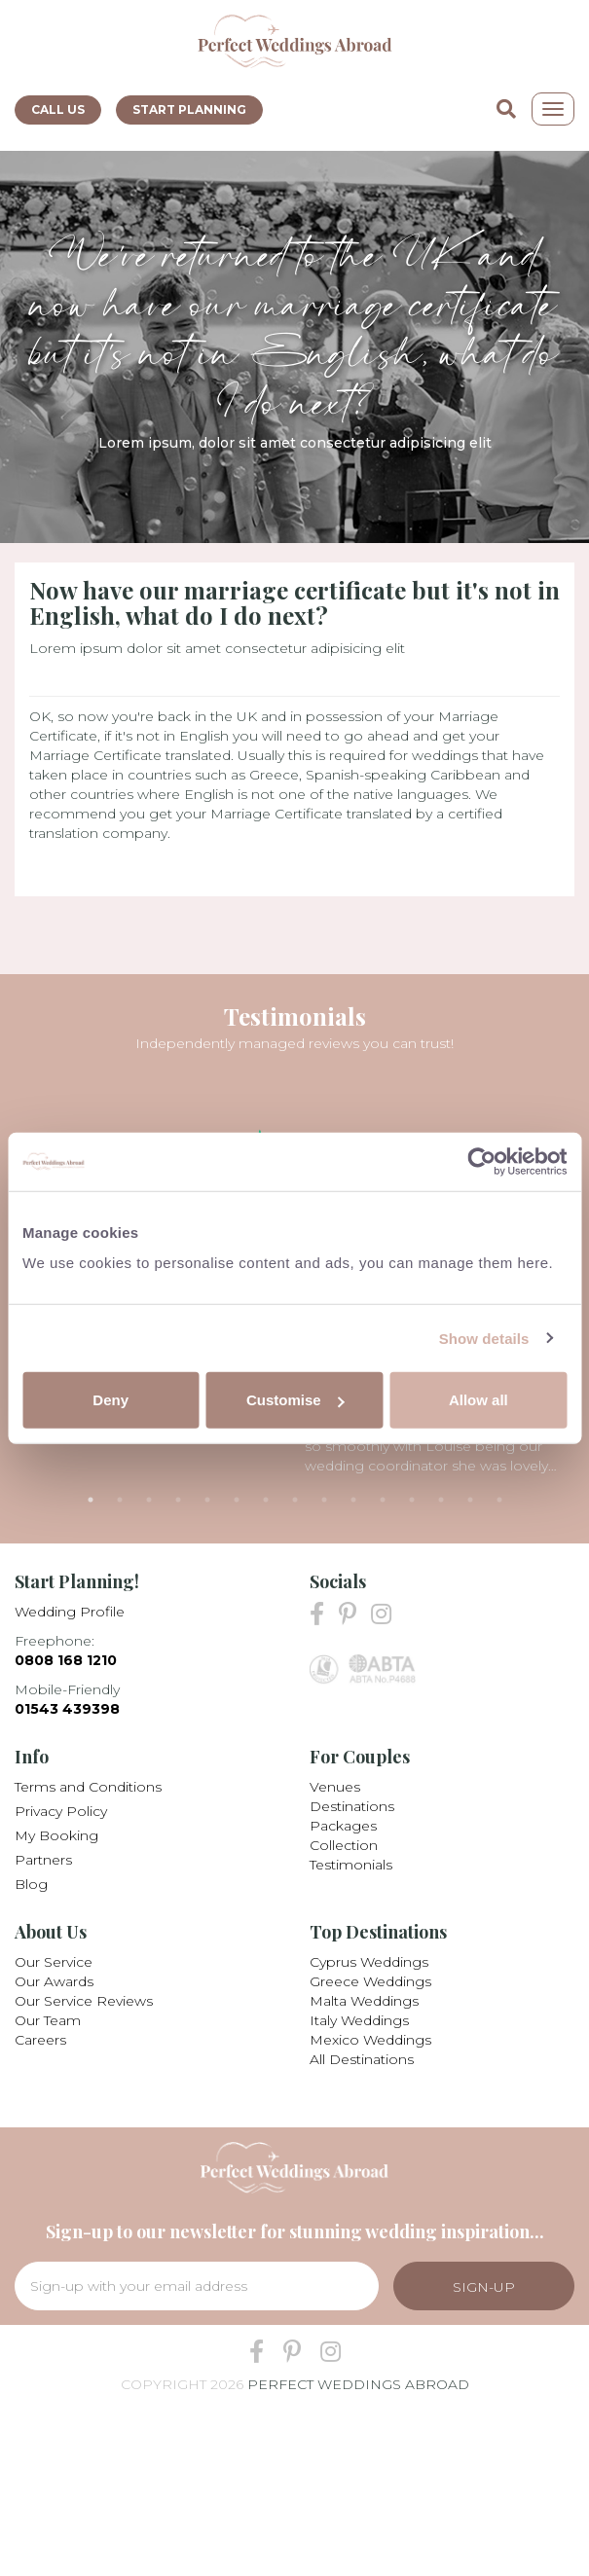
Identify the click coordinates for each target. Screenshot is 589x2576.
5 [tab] (207, 1499)
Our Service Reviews (84, 2001)
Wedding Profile (70, 1611)
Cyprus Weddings (369, 1962)
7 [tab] (266, 1499)
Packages (343, 1825)
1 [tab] (90, 1499)
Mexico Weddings (370, 2040)
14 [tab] (470, 1499)
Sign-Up (484, 2287)
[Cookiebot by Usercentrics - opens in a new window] (481, 1161)
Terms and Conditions (88, 1787)
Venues (335, 1787)
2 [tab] (119, 1499)
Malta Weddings (364, 2001)
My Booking (56, 1835)
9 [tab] (324, 1499)
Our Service (53, 1962)
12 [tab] (412, 1499)
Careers (40, 2040)
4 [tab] (178, 1499)
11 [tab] (382, 1499)
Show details (484, 1337)
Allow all (478, 1400)
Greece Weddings (370, 1981)
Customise (295, 1400)
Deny (110, 1400)
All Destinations (362, 2059)
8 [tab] (295, 1499)
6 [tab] (236, 1499)
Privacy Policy (61, 1811)
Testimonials (351, 1864)
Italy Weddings (359, 2020)
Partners (43, 1860)
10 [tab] (353, 1499)
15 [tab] (499, 1499)
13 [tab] (441, 1499)
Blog (31, 1884)
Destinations (352, 1806)
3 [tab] (149, 1499)
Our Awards (54, 1981)
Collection (344, 1845)
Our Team (48, 2020)
